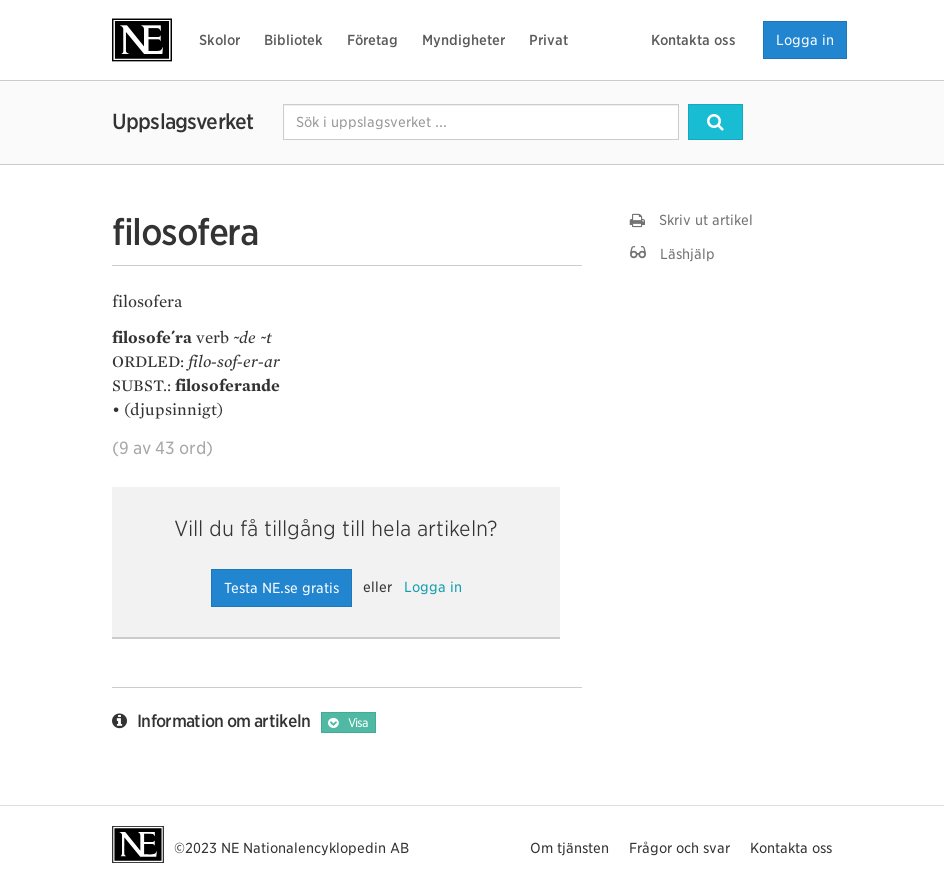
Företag (372, 40)
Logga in (805, 40)
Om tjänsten (569, 848)
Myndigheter (463, 40)
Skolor (219, 40)
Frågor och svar (679, 848)
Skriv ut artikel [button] (691, 220)
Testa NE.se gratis (281, 588)
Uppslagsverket (182, 121)
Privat (548, 40)
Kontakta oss (693, 40)
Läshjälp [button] (672, 253)
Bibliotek (293, 40)
